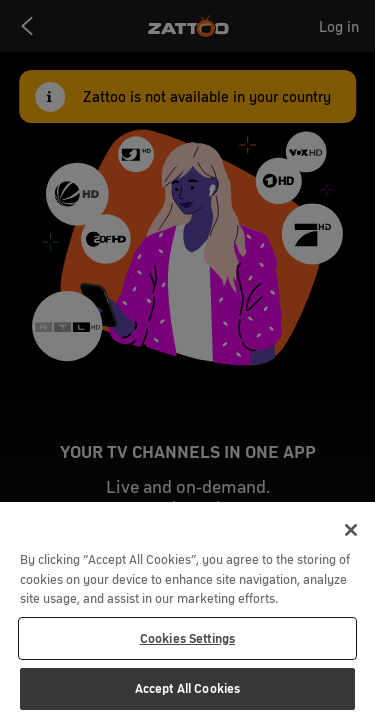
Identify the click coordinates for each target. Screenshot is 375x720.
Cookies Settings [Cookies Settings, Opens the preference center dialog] (187, 638)
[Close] (351, 530)
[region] (187, 611)
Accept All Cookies (187, 688)
